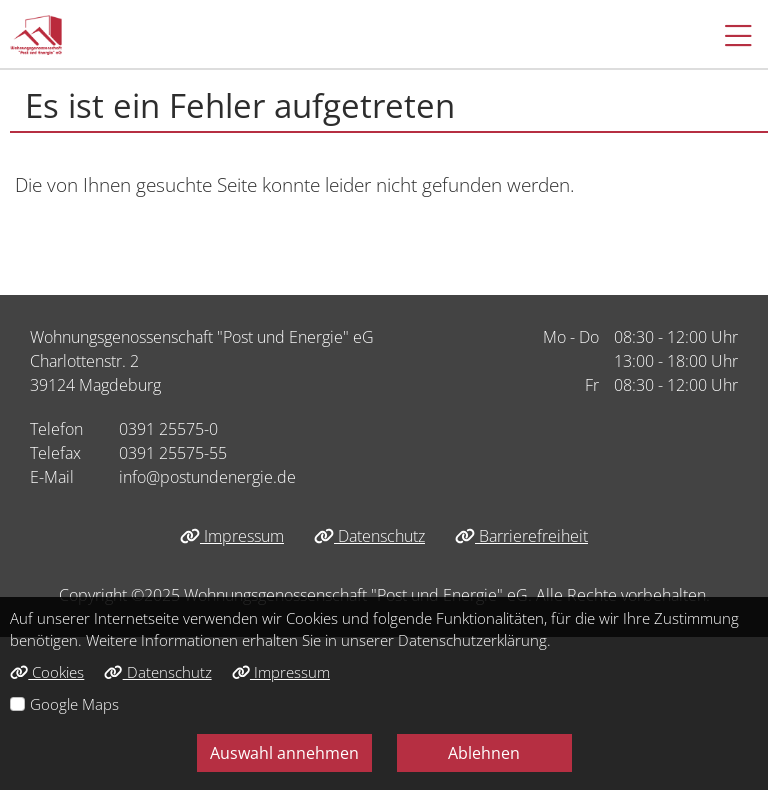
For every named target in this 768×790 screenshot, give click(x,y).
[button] (728, 35)
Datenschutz (369, 536)
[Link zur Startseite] (36, 35)
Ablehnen (484, 753)
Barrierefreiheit (521, 536)
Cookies (47, 672)
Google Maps (74, 704)
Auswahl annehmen (284, 753)
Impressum (232, 536)
